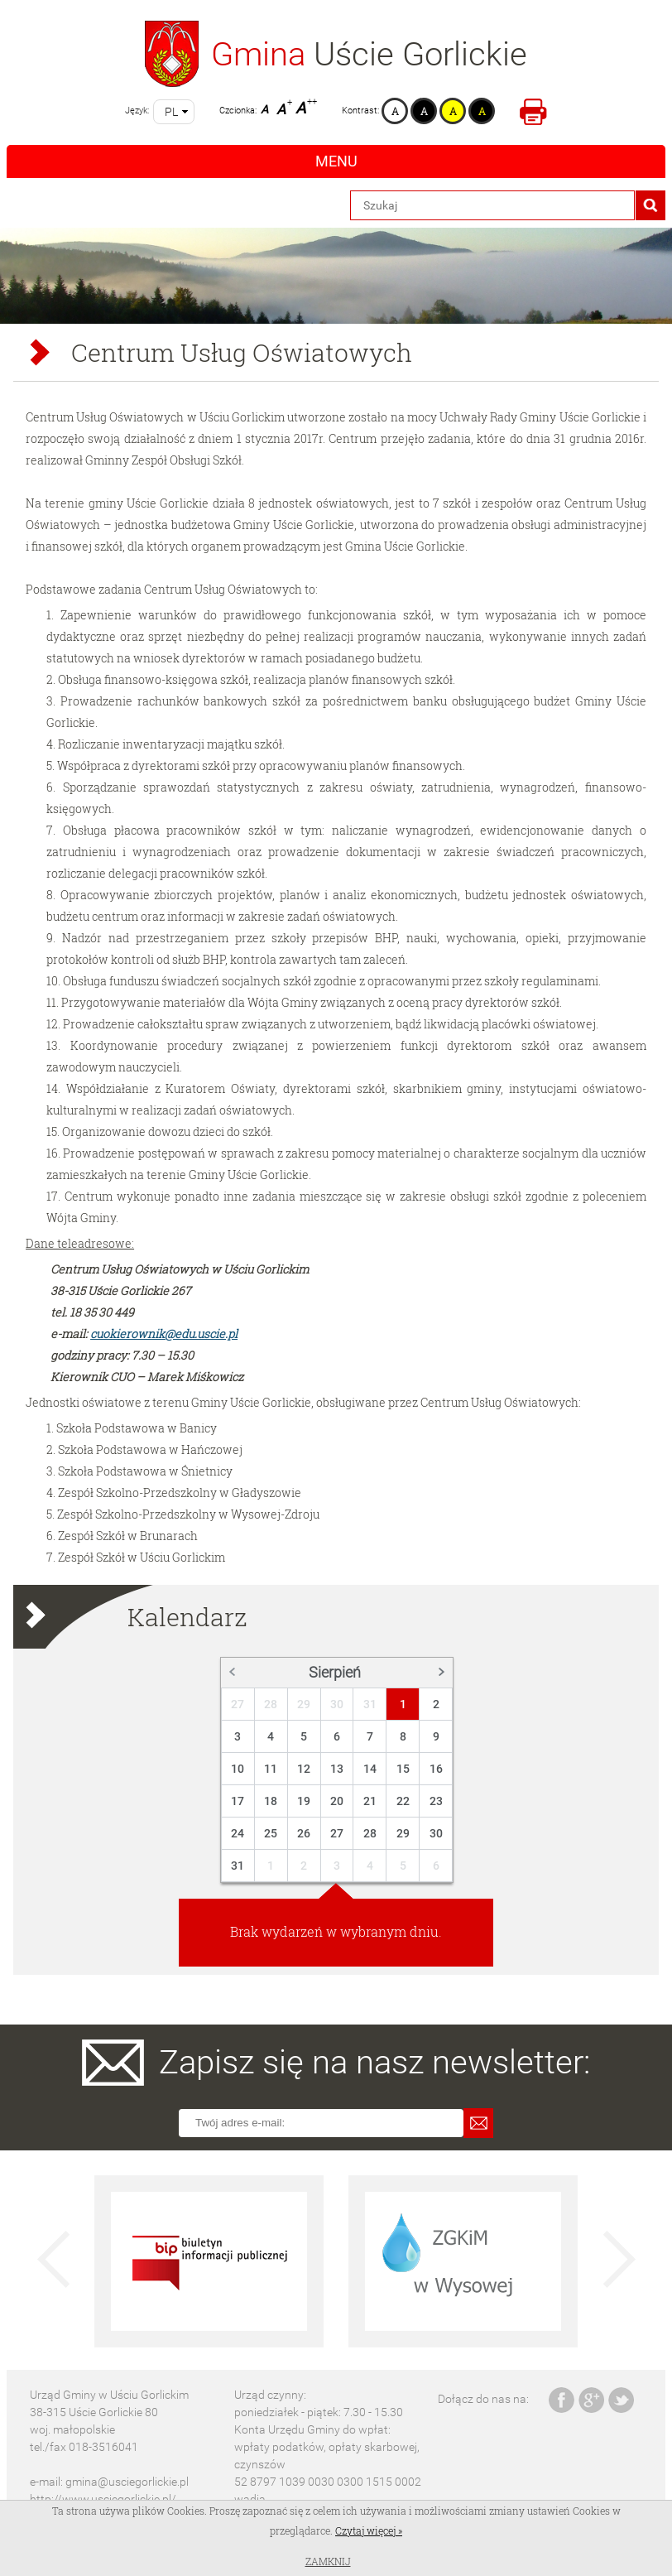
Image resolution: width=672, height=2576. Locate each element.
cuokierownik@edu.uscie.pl (164, 1333)
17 (237, 1801)
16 (436, 1768)
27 (237, 1704)
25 (270, 1833)
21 (370, 1801)
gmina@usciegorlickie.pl (127, 2481)
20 (336, 1801)
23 (436, 1801)
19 (303, 1801)
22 (403, 1801)
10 (237, 1768)
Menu (336, 161)
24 (237, 1833)
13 (336, 1768)
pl (171, 111)
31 (370, 1704)
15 (403, 1768)
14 (370, 1768)
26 (303, 1833)
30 (336, 1704)
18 (270, 1801)
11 (270, 1768)
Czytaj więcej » (368, 2530)
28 (270, 1704)
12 (303, 1768)
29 (303, 1704)
